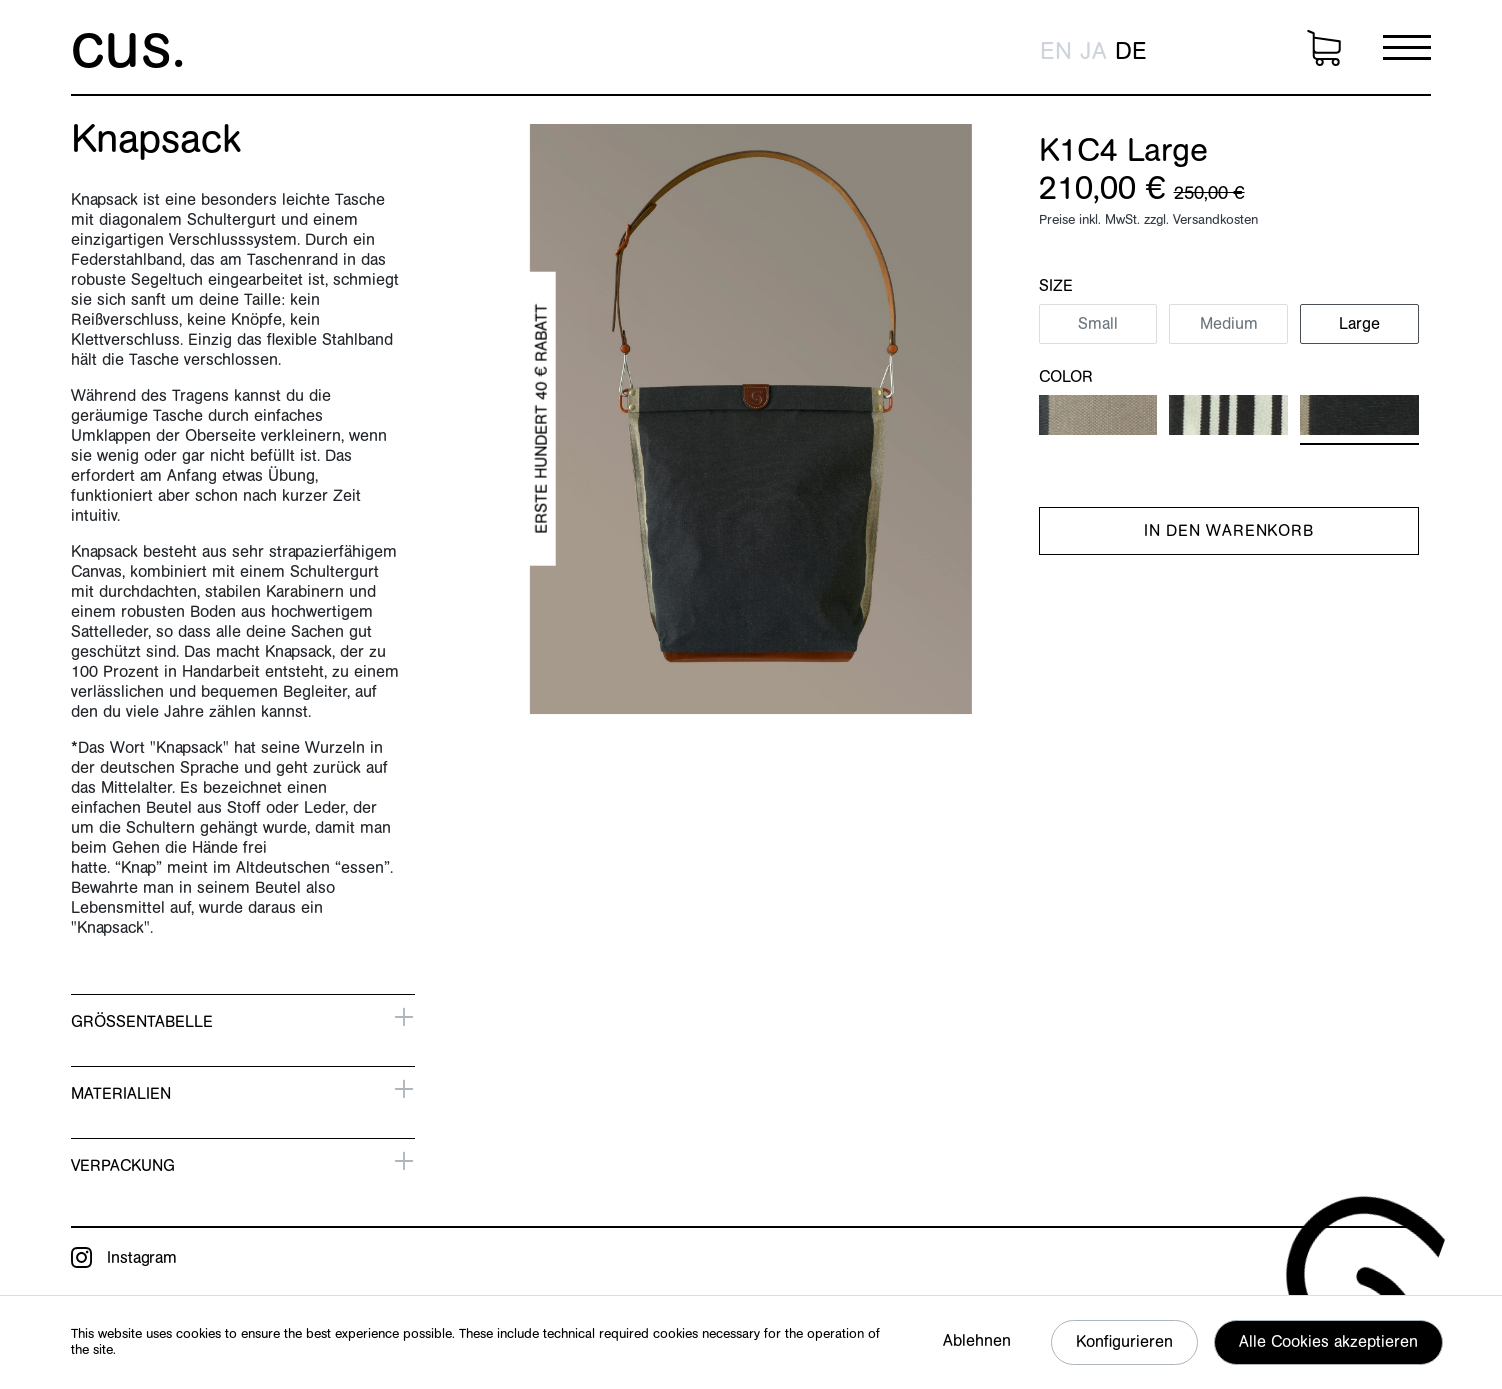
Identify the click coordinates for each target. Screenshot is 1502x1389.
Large (1359, 324)
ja (1093, 52)
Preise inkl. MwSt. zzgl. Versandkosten (1148, 219)
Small (1098, 324)
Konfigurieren (1124, 1342)
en (1056, 52)
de (1131, 52)
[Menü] (1407, 47)
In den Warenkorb (1229, 531)
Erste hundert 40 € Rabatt (541, 418)
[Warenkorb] (1324, 48)
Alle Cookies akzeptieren (1328, 1342)
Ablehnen (977, 1341)
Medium (1229, 324)
